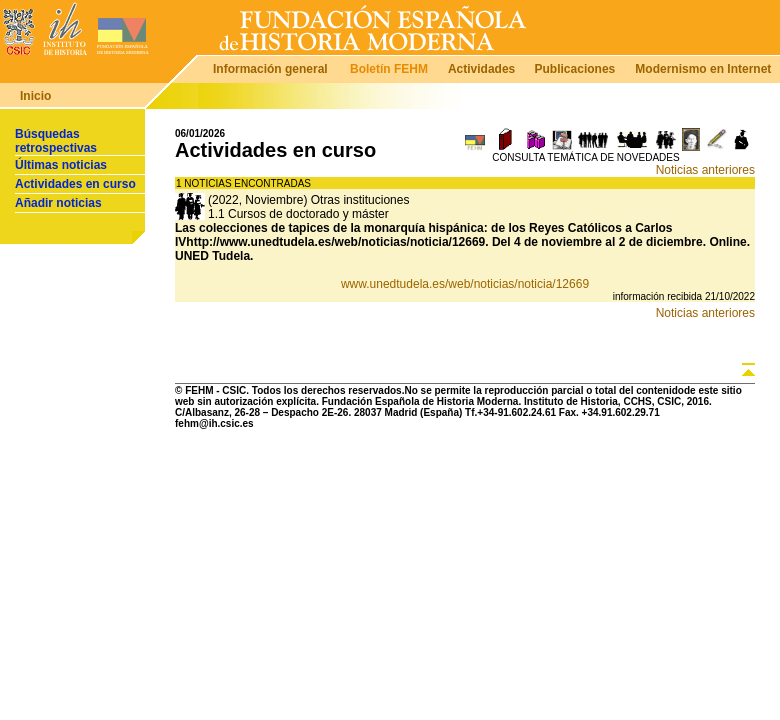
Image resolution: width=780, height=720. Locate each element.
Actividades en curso (75, 184)
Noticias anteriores (705, 170)
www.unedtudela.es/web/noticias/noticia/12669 (465, 284)
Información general (270, 69)
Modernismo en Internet (703, 69)
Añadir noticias (58, 203)
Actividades (481, 69)
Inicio (35, 96)
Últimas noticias (61, 165)
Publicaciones (575, 69)
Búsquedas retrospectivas (56, 141)
